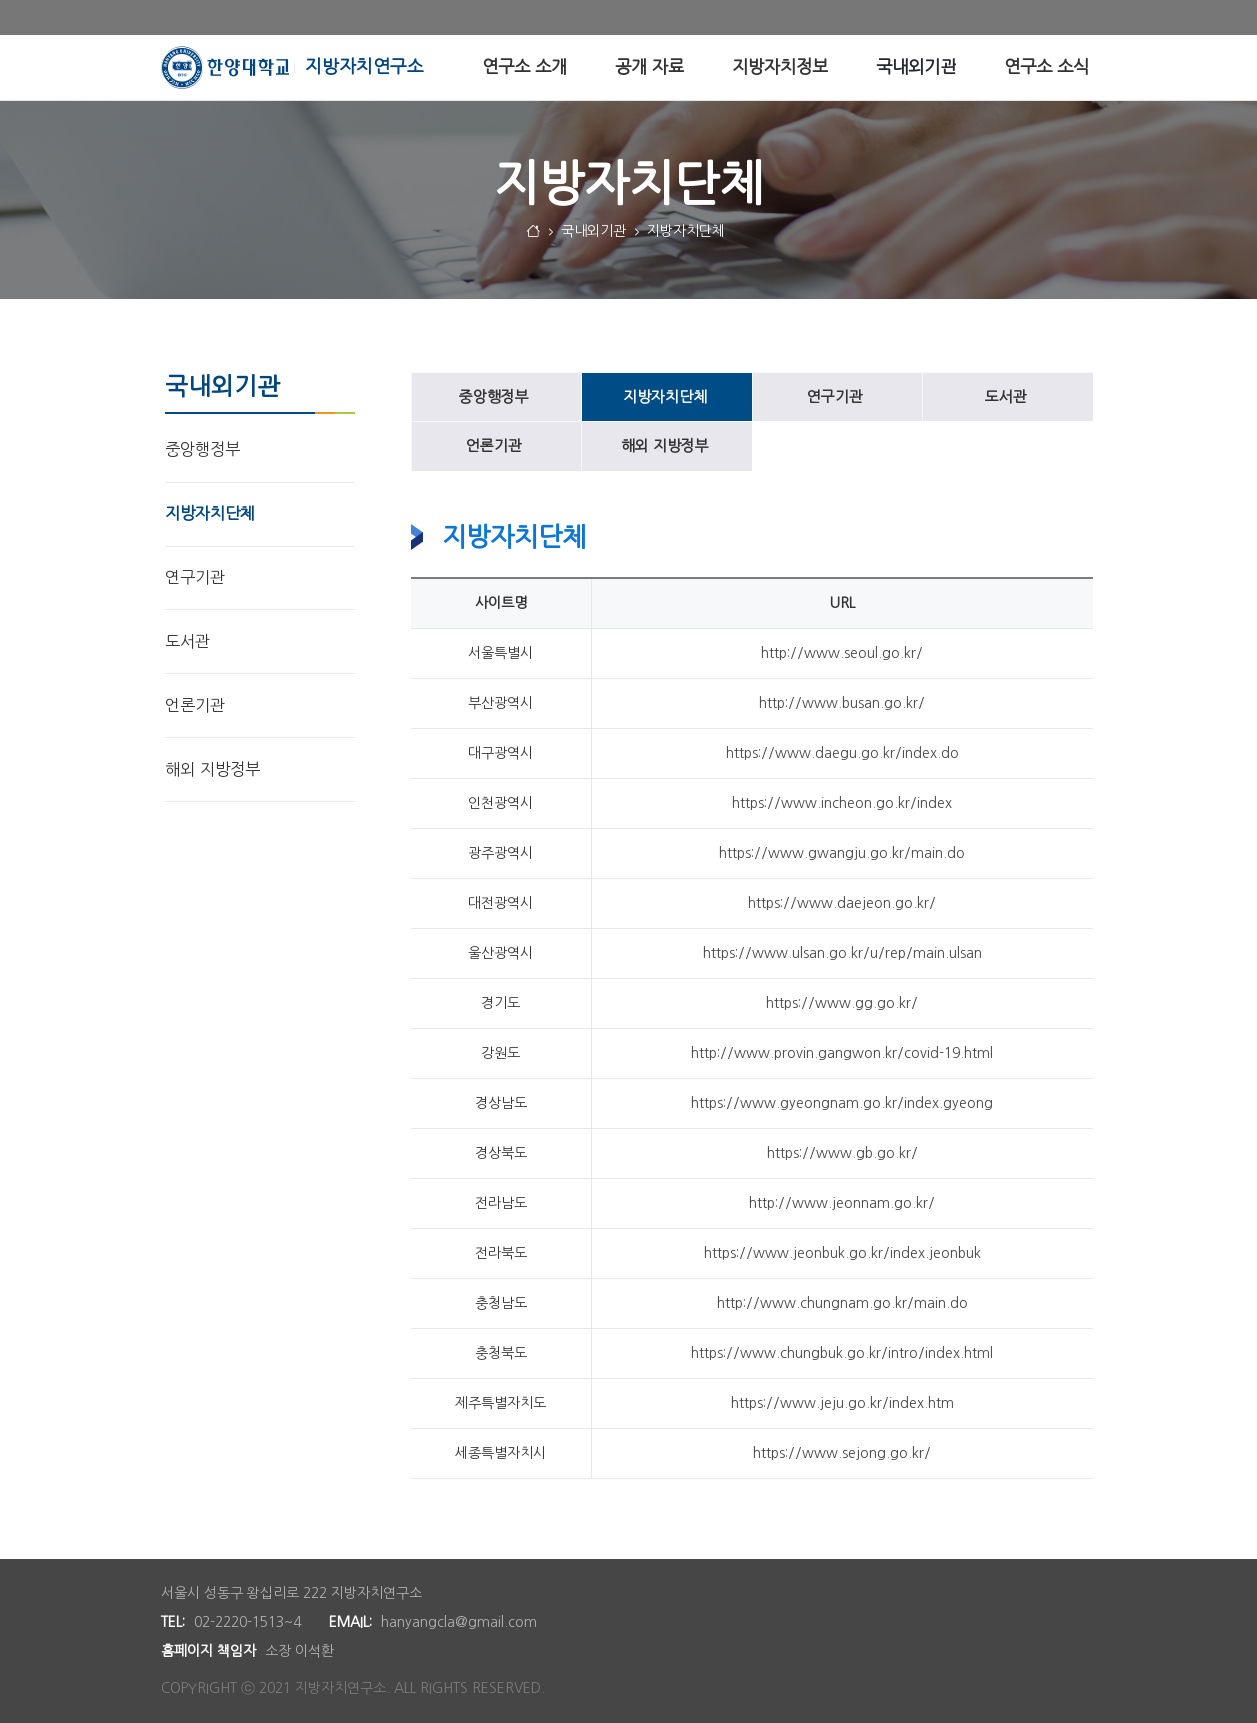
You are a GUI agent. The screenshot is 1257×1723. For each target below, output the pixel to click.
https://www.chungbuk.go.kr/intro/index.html (842, 1353)
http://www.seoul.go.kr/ (842, 653)
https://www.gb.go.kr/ (842, 1153)
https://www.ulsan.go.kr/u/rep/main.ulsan (842, 953)
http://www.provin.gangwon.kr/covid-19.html (842, 1053)
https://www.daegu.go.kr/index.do (842, 753)
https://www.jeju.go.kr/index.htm (842, 1403)
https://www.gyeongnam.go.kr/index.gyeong (842, 1103)
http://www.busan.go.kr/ (842, 703)
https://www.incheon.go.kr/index (842, 803)
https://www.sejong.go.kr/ (842, 1453)
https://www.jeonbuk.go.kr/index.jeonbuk (842, 1253)
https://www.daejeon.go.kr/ (842, 903)
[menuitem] (524, 67)
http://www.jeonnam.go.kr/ (842, 1203)
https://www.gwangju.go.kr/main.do (842, 853)
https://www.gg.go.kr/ (842, 1003)
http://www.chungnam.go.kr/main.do (842, 1303)
